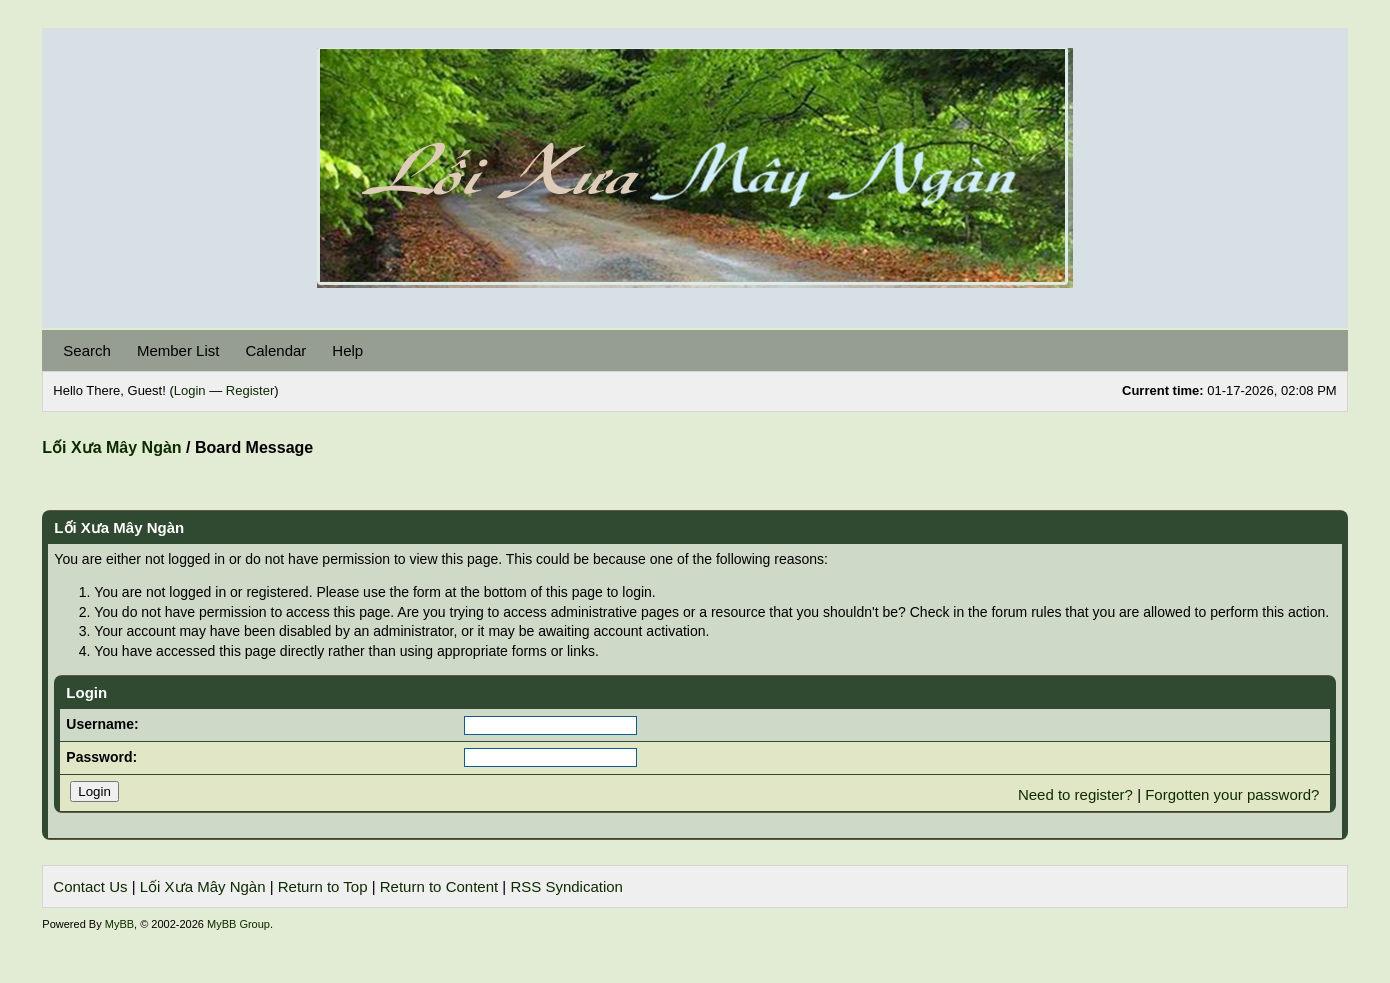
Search (87, 350)
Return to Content (439, 886)
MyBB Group (238, 924)
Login (190, 390)
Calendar (275, 350)
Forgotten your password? (1232, 794)
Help (347, 350)
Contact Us (90, 886)
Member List (178, 350)
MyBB (119, 924)
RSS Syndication (566, 886)
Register (250, 390)
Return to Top (323, 886)
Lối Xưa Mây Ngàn (111, 447)
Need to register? (1075, 794)
